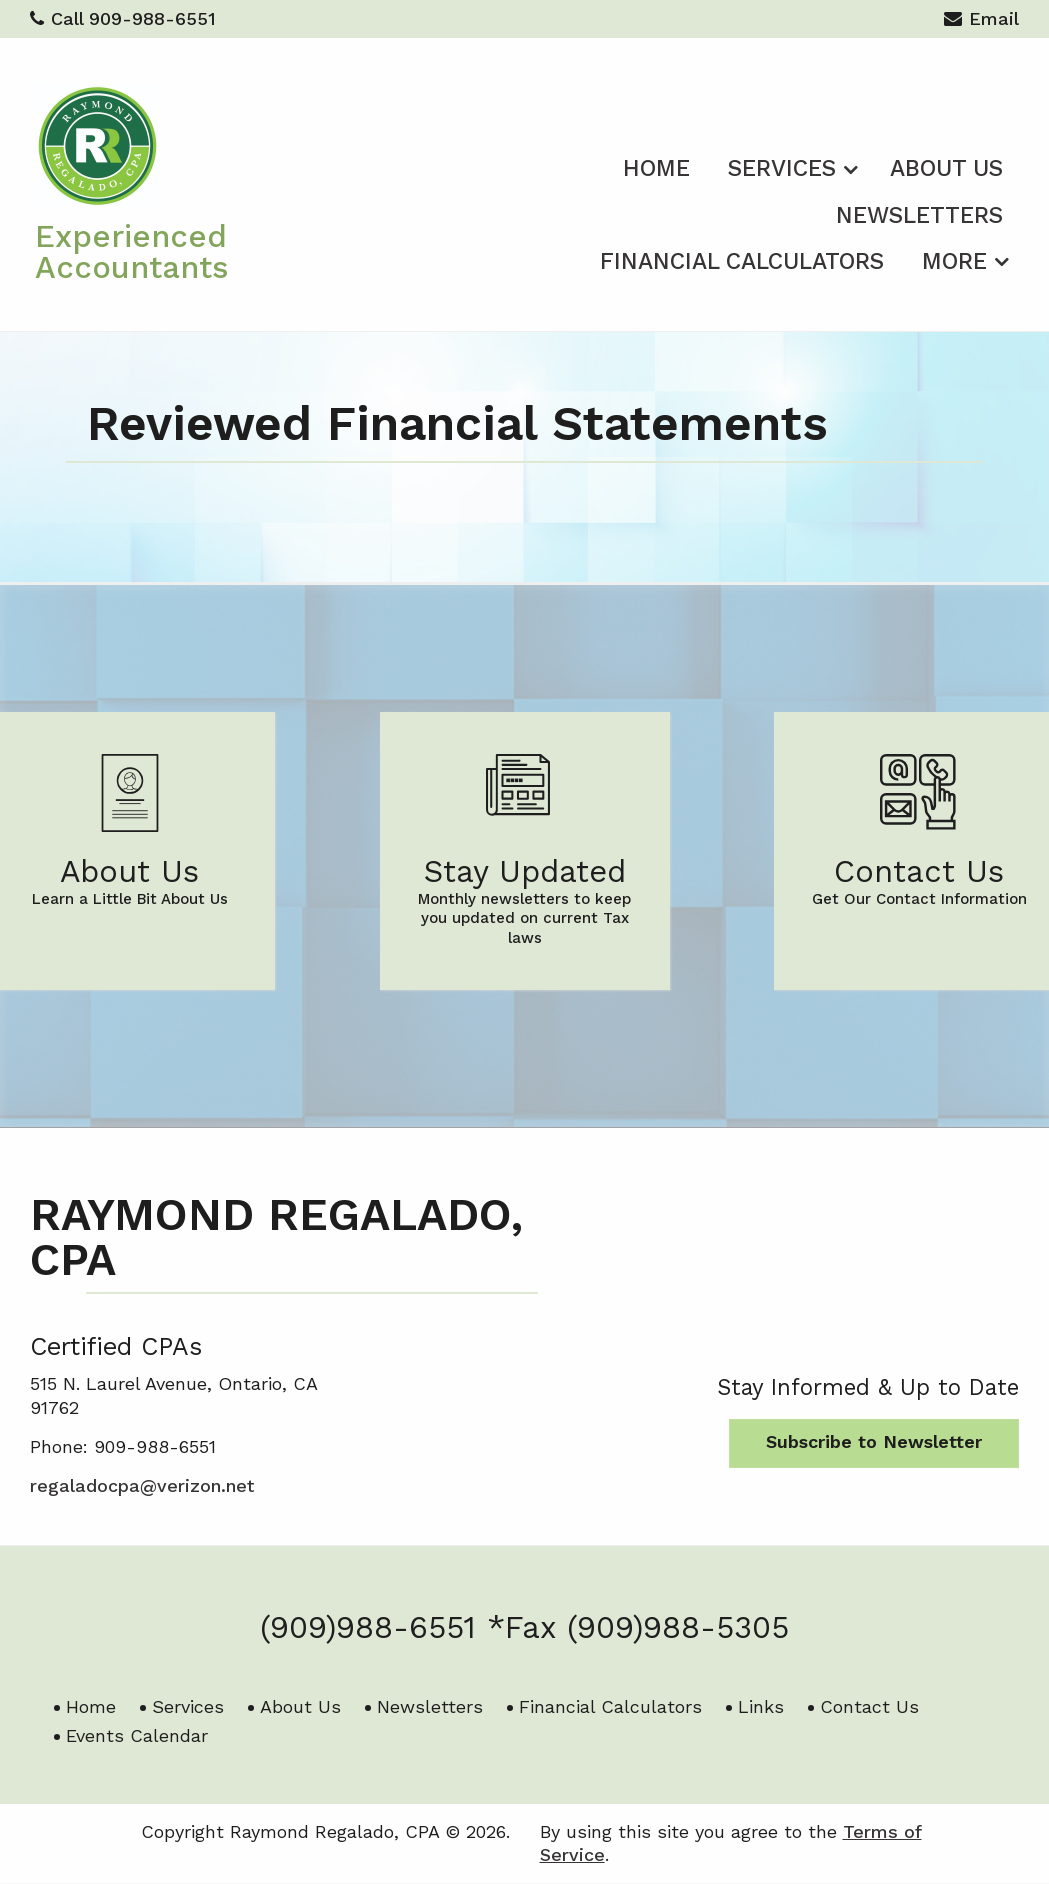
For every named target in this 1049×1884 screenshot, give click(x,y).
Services (782, 168)
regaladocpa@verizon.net (142, 1485)
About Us (946, 168)
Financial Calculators (742, 261)
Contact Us (869, 1706)
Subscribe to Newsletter (874, 1441)
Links (761, 1706)
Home (656, 168)
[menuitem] (656, 165)
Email (981, 21)
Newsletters (919, 215)
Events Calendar (137, 1735)
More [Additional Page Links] (954, 261)
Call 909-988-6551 (123, 18)
